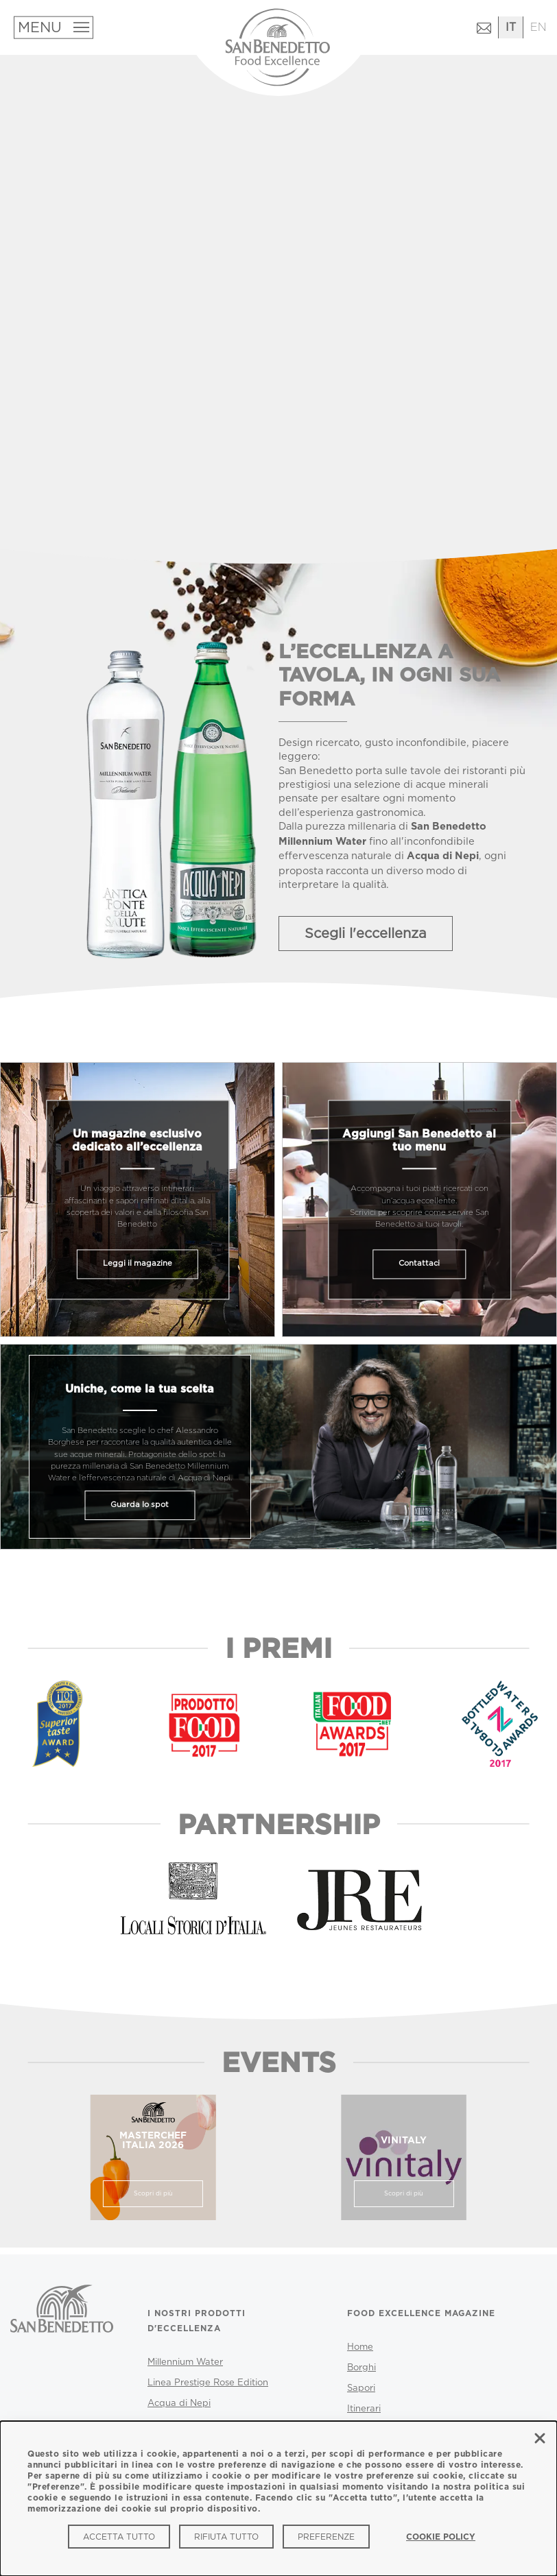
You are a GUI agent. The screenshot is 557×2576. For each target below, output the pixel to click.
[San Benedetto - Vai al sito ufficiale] (61, 2333)
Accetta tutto (119, 2536)
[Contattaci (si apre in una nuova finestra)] (484, 32)
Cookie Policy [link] (440, 2537)
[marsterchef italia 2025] (153, 2157)
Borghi (361, 2367)
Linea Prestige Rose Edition (207, 2382)
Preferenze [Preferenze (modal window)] (326, 2536)
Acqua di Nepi (179, 2403)
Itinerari (364, 2408)
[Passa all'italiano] (511, 28)
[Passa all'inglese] (538, 28)
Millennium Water (185, 2362)
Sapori (361, 2388)
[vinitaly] (403, 2157)
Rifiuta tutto (226, 2536)
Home (360, 2347)
